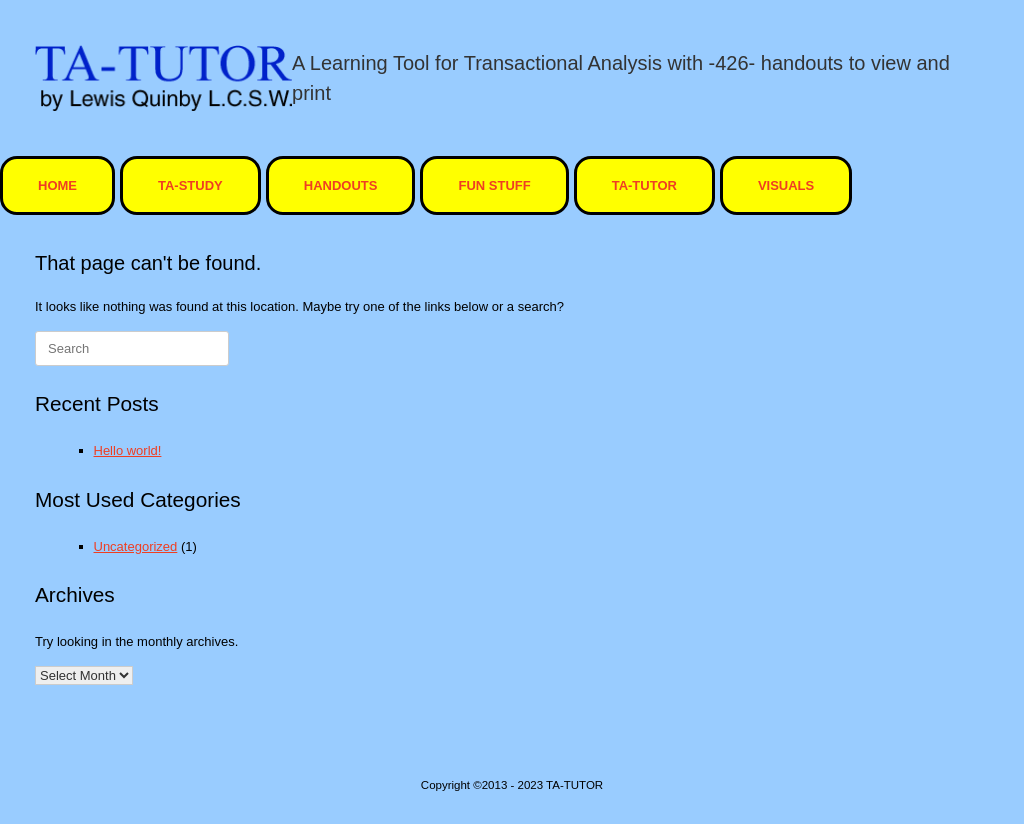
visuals (786, 185)
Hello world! (128, 450)
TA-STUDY (190, 185)
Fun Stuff (494, 185)
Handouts (341, 185)
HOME (57, 185)
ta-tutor (644, 185)
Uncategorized (136, 546)
